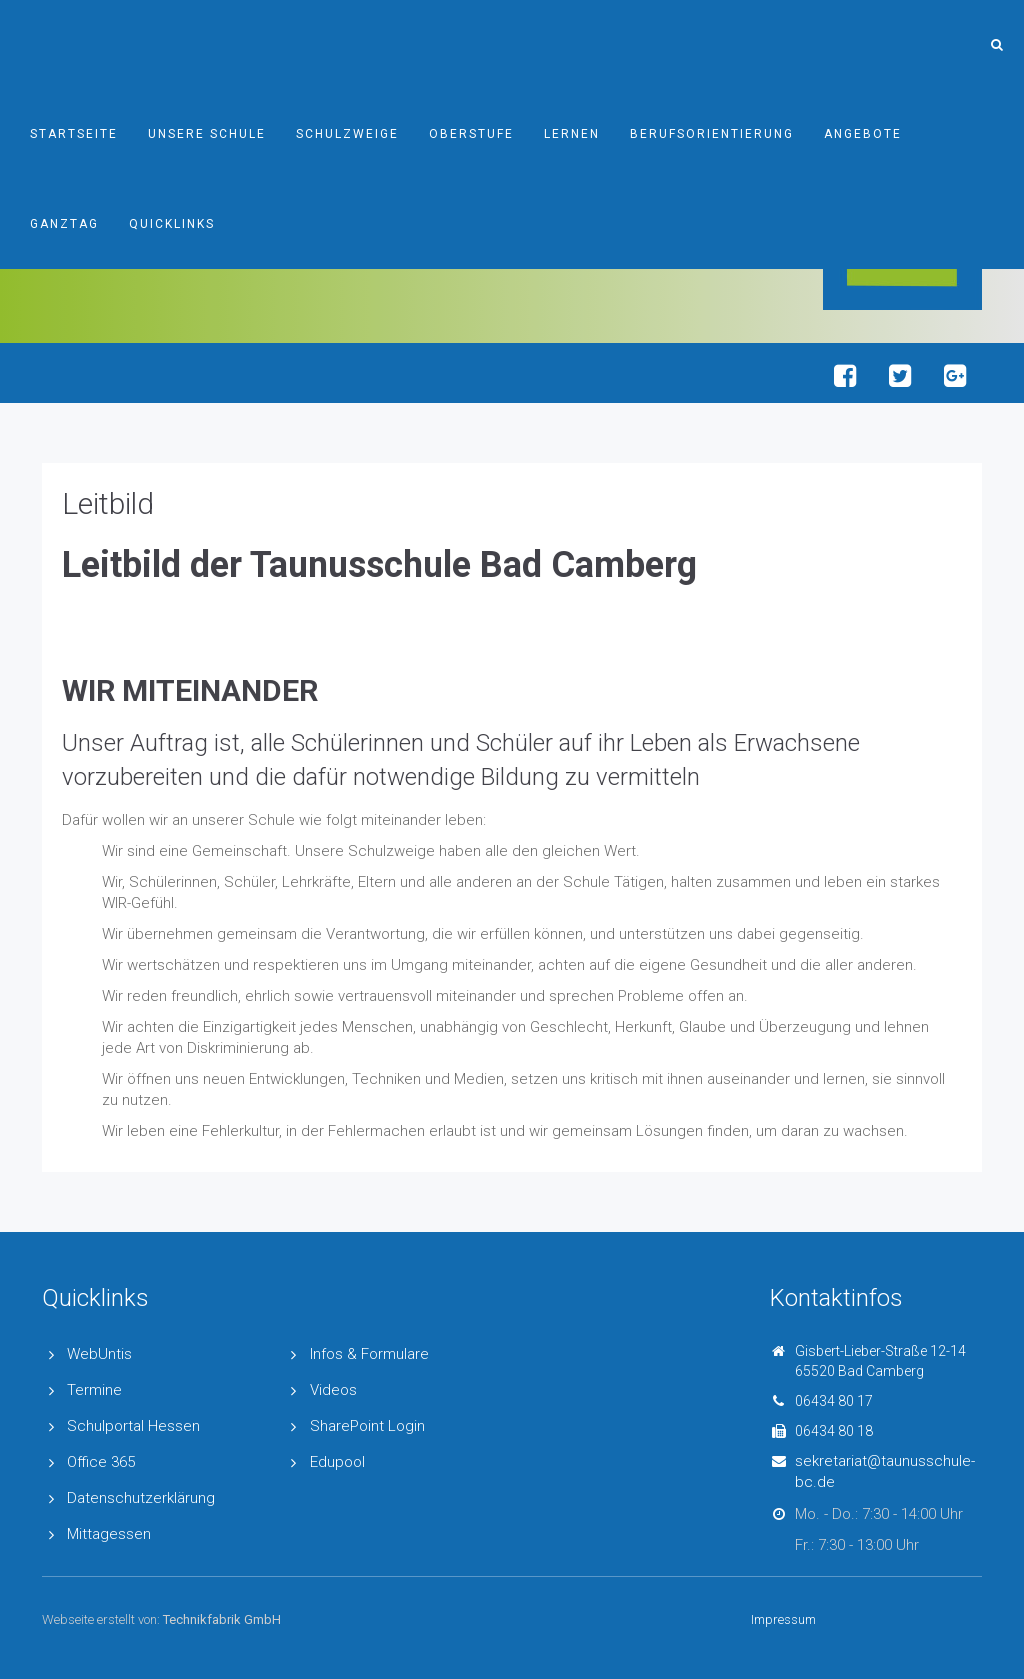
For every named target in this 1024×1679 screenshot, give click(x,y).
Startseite (74, 134)
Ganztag (64, 224)
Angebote (863, 134)
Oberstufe (471, 134)
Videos (333, 1390)
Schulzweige (347, 134)
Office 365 (101, 1462)
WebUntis (99, 1354)
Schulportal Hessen (133, 1426)
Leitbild (108, 503)
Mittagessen (109, 1534)
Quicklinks (172, 224)
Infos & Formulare (369, 1354)
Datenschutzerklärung (141, 1498)
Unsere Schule (207, 134)
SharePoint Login (367, 1426)
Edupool (337, 1462)
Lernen (572, 134)
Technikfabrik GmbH (222, 1619)
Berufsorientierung (712, 134)
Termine (94, 1390)
